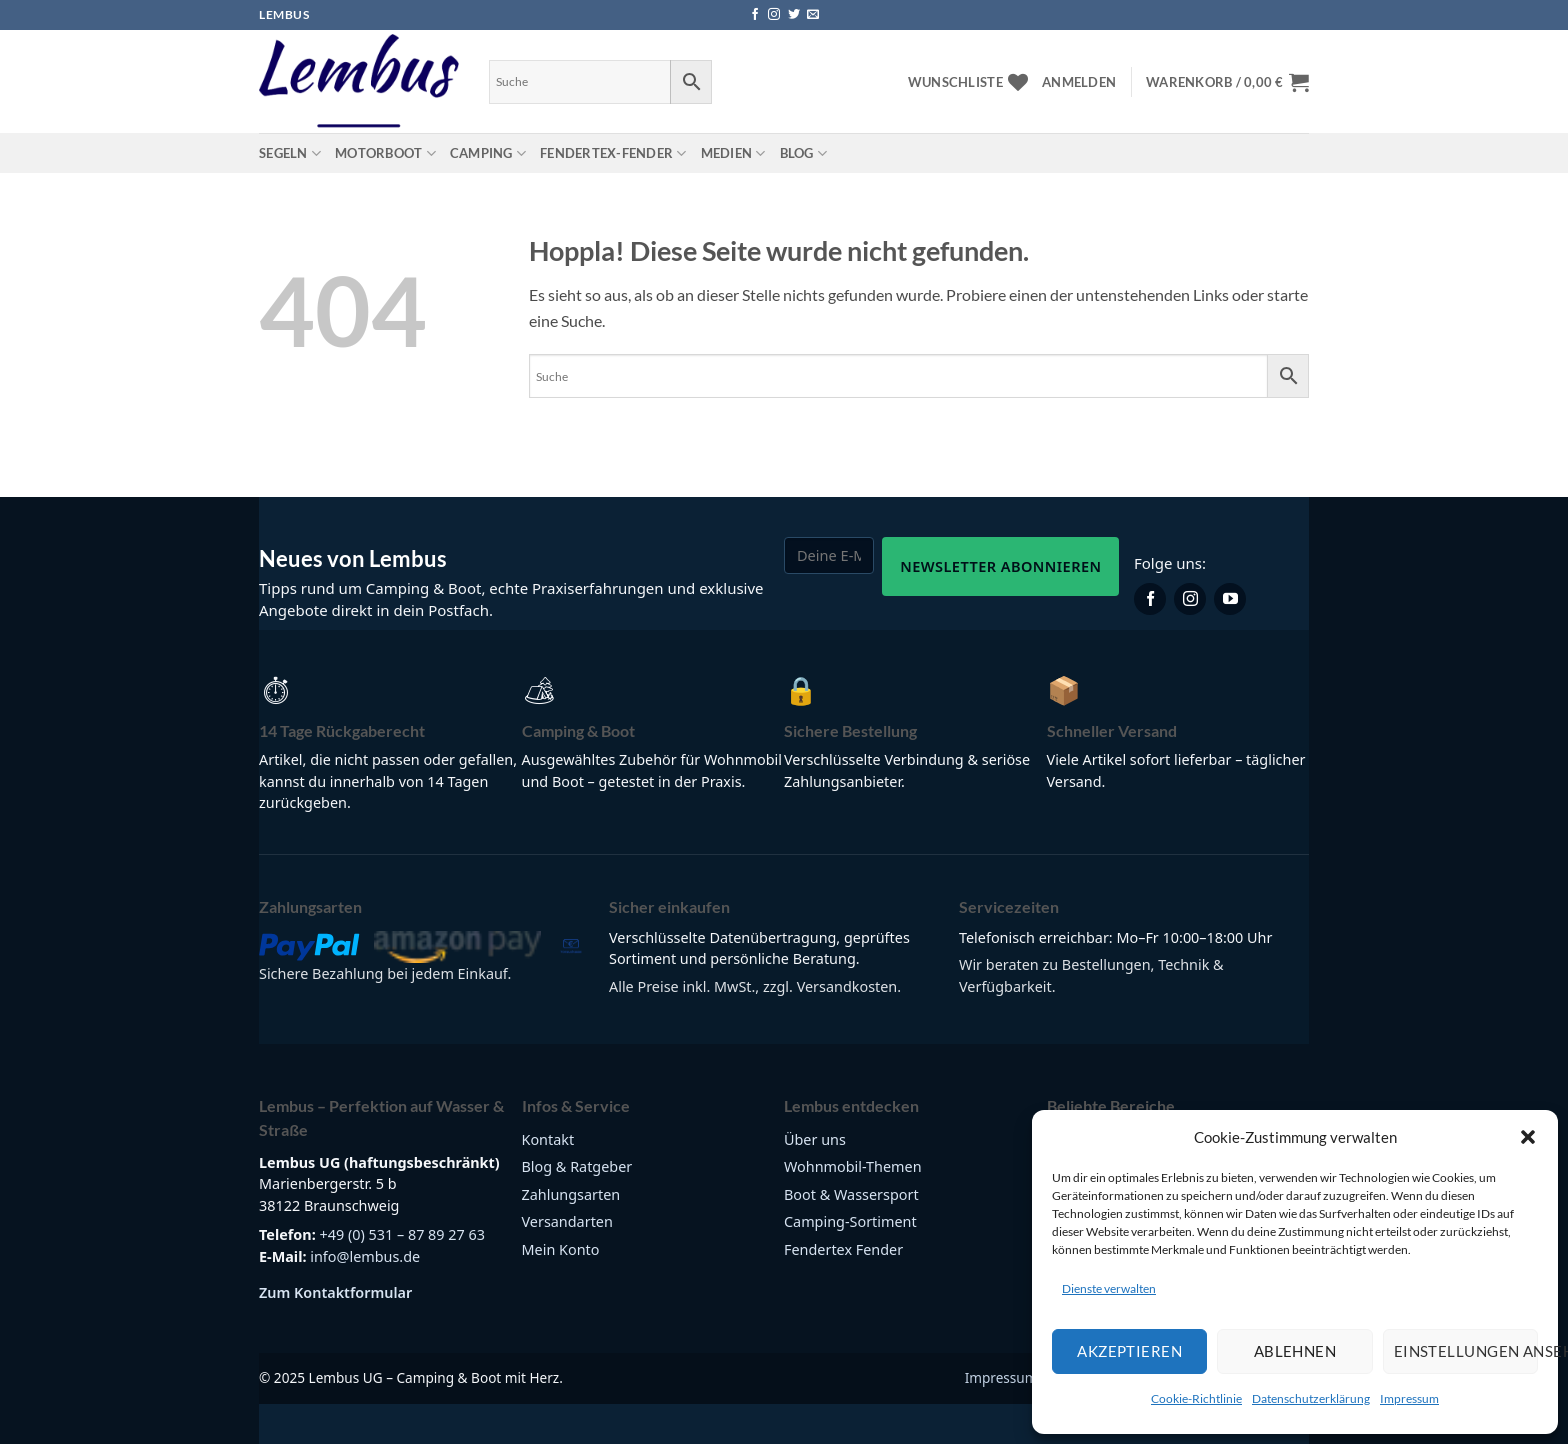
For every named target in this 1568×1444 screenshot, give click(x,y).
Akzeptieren (1129, 1351)
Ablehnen (1295, 1351)
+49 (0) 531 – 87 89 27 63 (402, 1234)
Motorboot (385, 153)
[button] (1528, 1137)
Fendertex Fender (843, 1249)
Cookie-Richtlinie (1196, 1398)
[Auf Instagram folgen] (774, 15)
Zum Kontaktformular (335, 1292)
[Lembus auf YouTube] (1230, 599)
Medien (733, 153)
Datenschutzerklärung (1311, 1398)
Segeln (290, 153)
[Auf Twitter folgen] (794, 15)
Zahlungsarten (571, 1194)
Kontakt (548, 1139)
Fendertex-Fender (613, 153)
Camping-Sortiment (850, 1221)
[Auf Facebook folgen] (755, 15)
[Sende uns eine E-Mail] (813, 15)
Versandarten (567, 1221)
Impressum (1409, 1398)
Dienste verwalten (1109, 1288)
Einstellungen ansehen (1466, 1351)
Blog (803, 153)
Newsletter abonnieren (1000, 566)
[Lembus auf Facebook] (1150, 599)
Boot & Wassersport (851, 1194)
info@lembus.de (365, 1256)
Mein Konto (561, 1249)
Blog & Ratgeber (577, 1166)
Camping (488, 153)
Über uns (815, 1139)
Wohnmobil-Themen (853, 1166)
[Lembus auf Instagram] (1190, 599)
